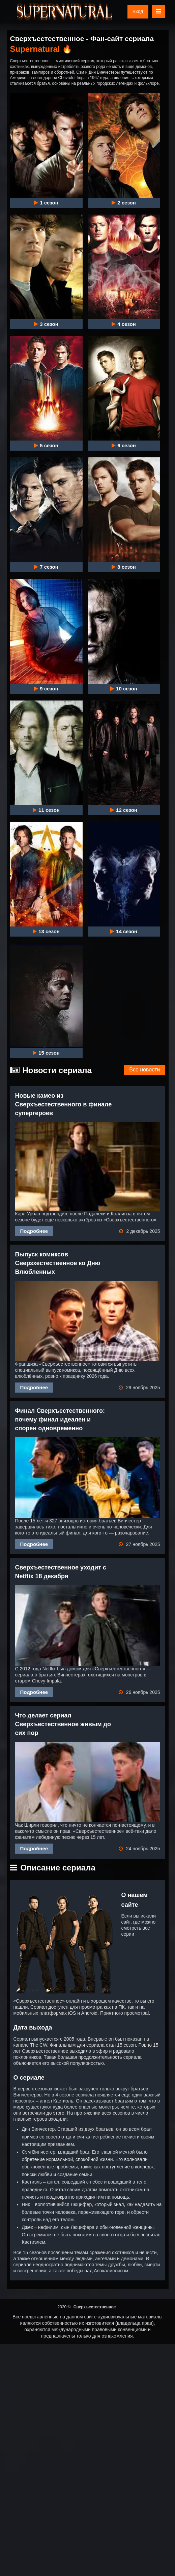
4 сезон (124, 324)
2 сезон (124, 202)
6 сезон (124, 445)
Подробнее (34, 1231)
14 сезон (123, 931)
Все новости (144, 1069)
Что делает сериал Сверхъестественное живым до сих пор (63, 1724)
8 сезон (124, 567)
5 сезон (46, 445)
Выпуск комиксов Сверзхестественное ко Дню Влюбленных (57, 1263)
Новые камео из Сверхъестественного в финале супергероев (63, 1104)
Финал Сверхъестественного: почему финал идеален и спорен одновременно (60, 1419)
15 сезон (46, 1053)
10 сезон (123, 688)
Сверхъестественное (95, 2307)
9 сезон (46, 688)
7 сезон (46, 567)
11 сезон (46, 810)
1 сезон (46, 202)
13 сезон (46, 931)
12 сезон (123, 810)
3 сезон (46, 324)
